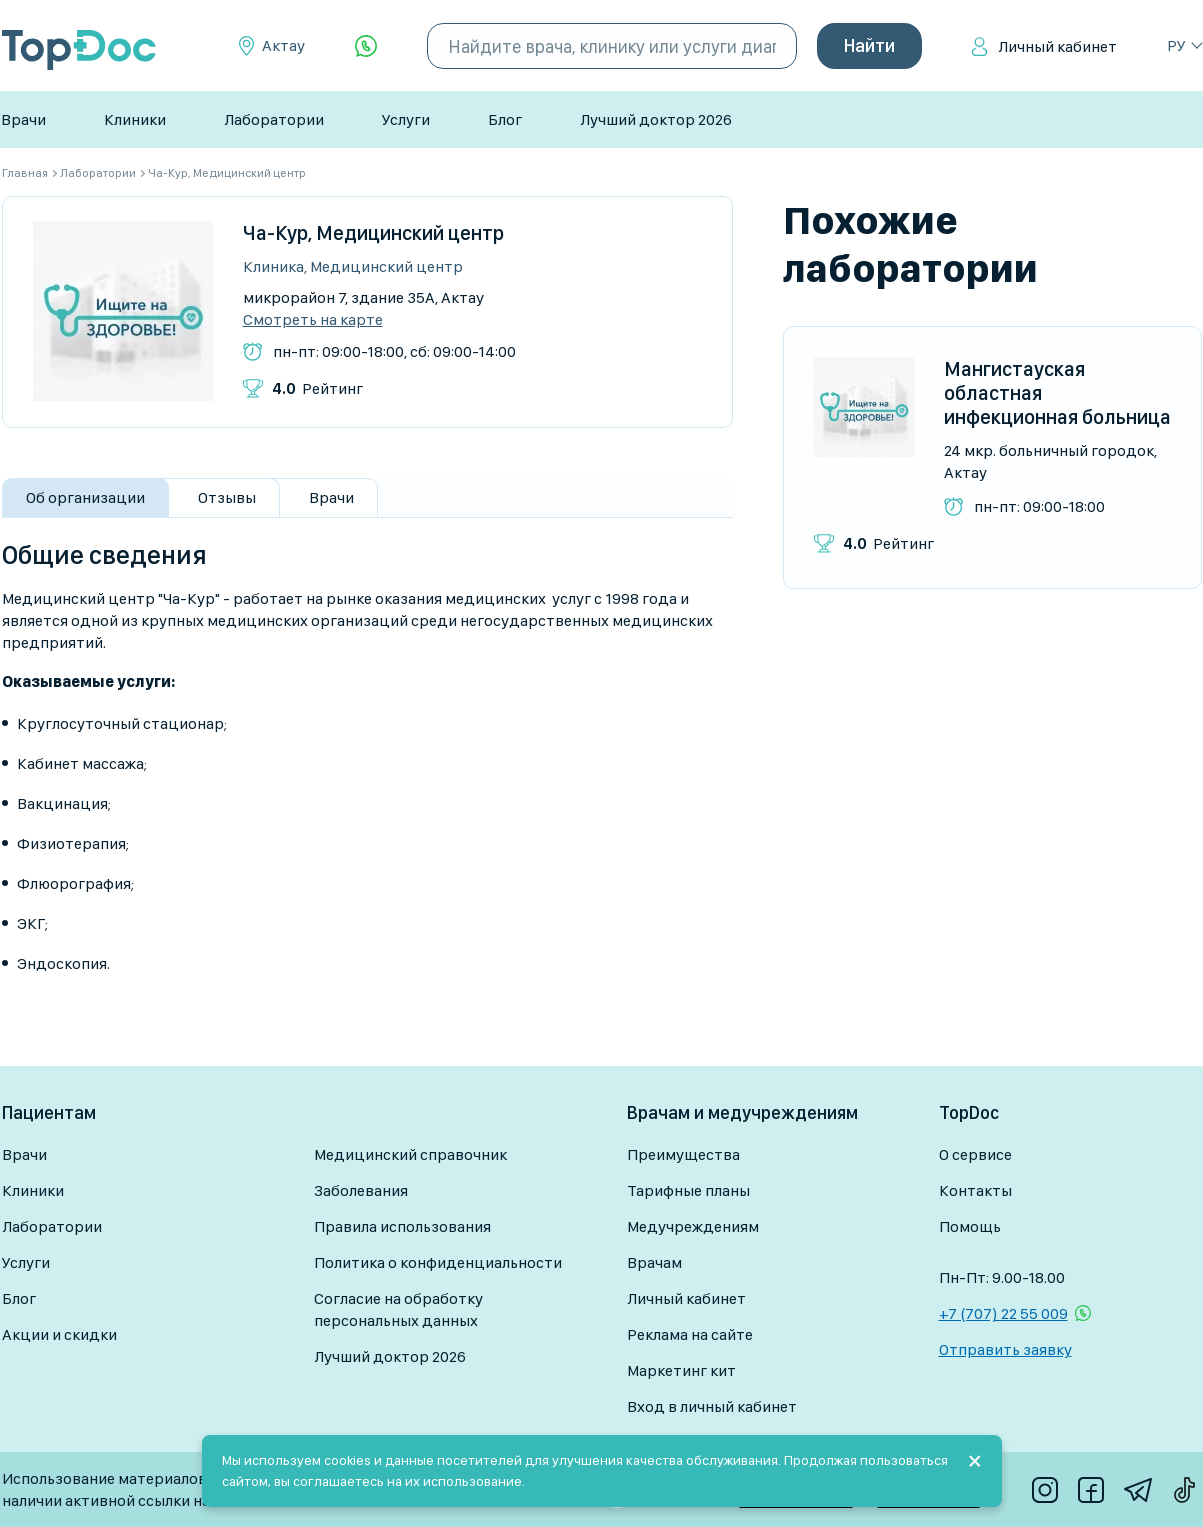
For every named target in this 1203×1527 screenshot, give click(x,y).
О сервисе (975, 1154)
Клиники (135, 119)
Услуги (406, 119)
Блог (505, 119)
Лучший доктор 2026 (656, 119)
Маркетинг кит (681, 1370)
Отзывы (227, 497)
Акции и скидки (59, 1334)
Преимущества (683, 1154)
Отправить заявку (1005, 1349)
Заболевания (361, 1190)
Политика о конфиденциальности (438, 1262)
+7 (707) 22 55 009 (1003, 1313)
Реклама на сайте (690, 1334)
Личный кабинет (1057, 46)
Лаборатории (274, 119)
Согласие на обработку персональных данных (398, 1309)
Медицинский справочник (410, 1154)
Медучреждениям (693, 1226)
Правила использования (402, 1226)
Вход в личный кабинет (712, 1406)
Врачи (23, 119)
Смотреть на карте (313, 320)
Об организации (85, 497)
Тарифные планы (688, 1190)
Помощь (970, 1226)
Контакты (975, 1190)
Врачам (654, 1262)
